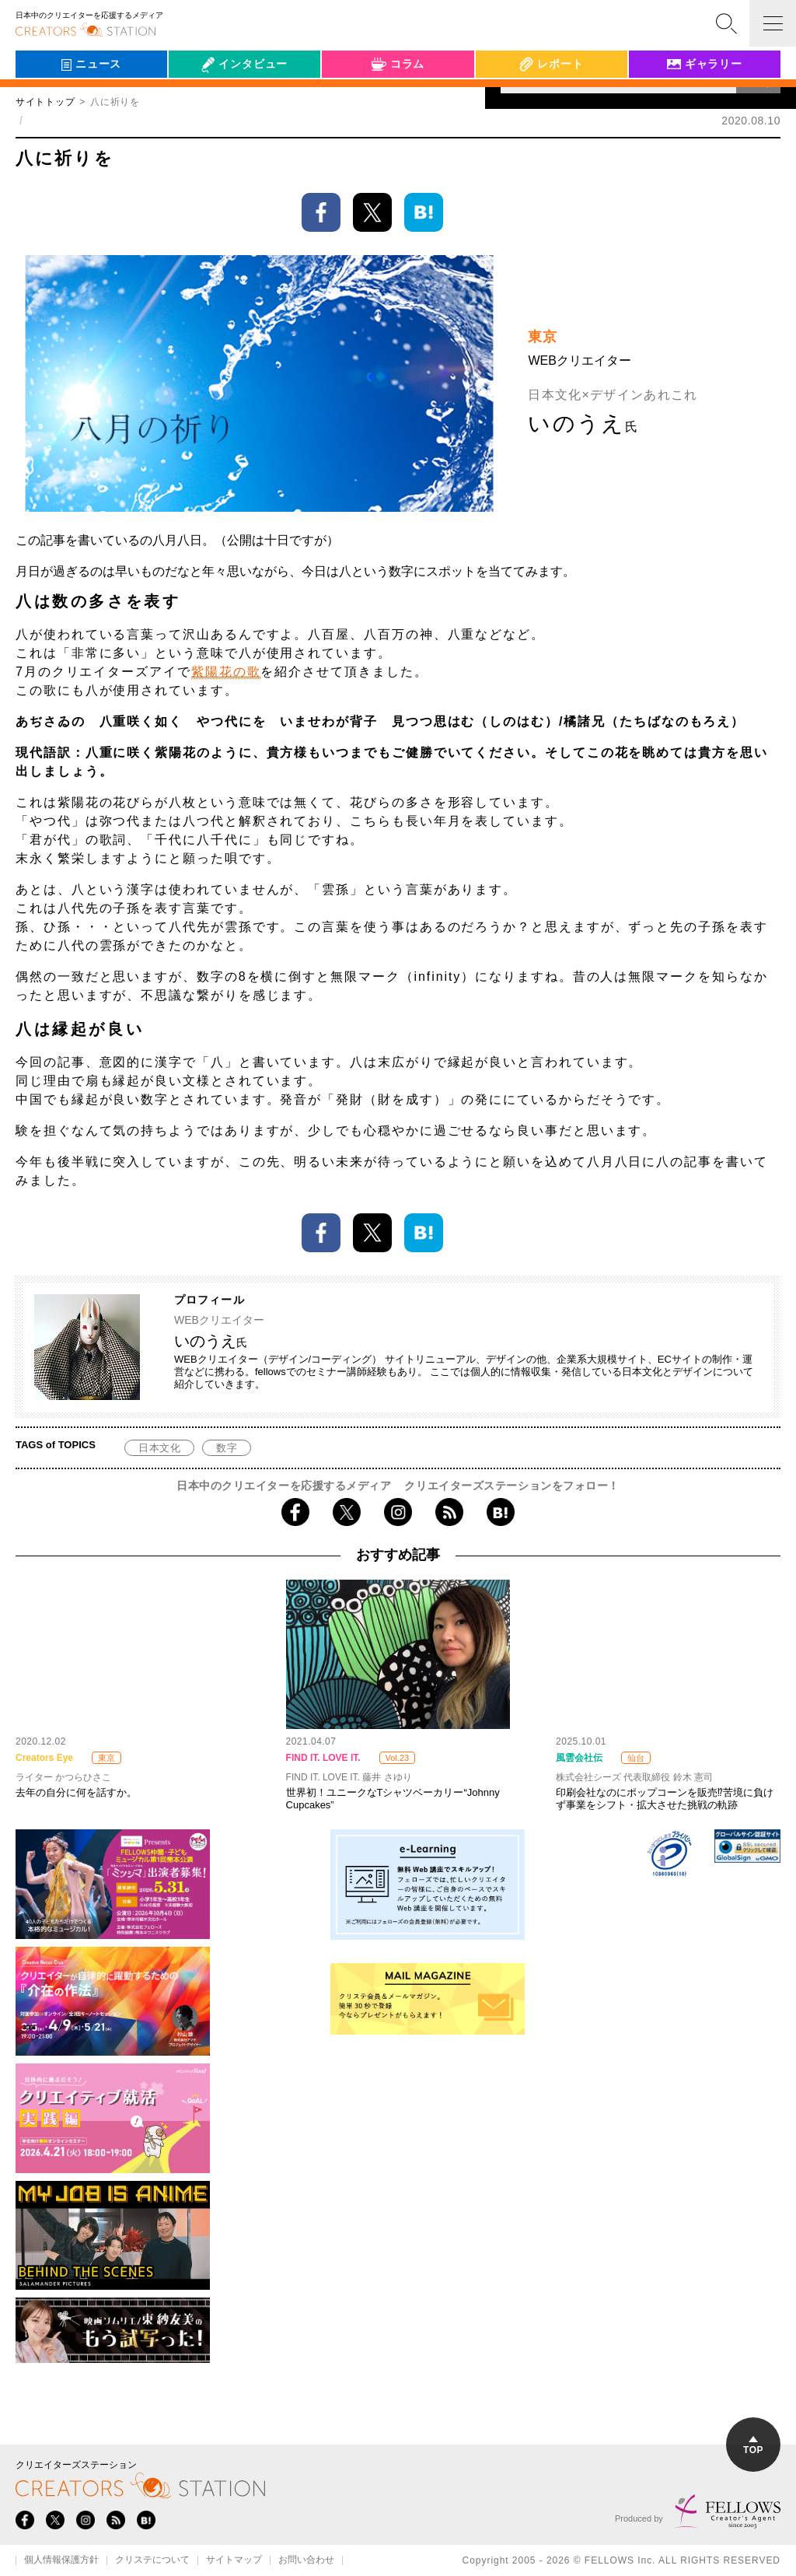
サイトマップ (234, 2560)
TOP (753, 2445)
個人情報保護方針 (61, 2560)
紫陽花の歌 (226, 671)
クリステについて (152, 2560)
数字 (226, 1448)
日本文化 (159, 1448)
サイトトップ (45, 101)
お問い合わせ (306, 2560)
